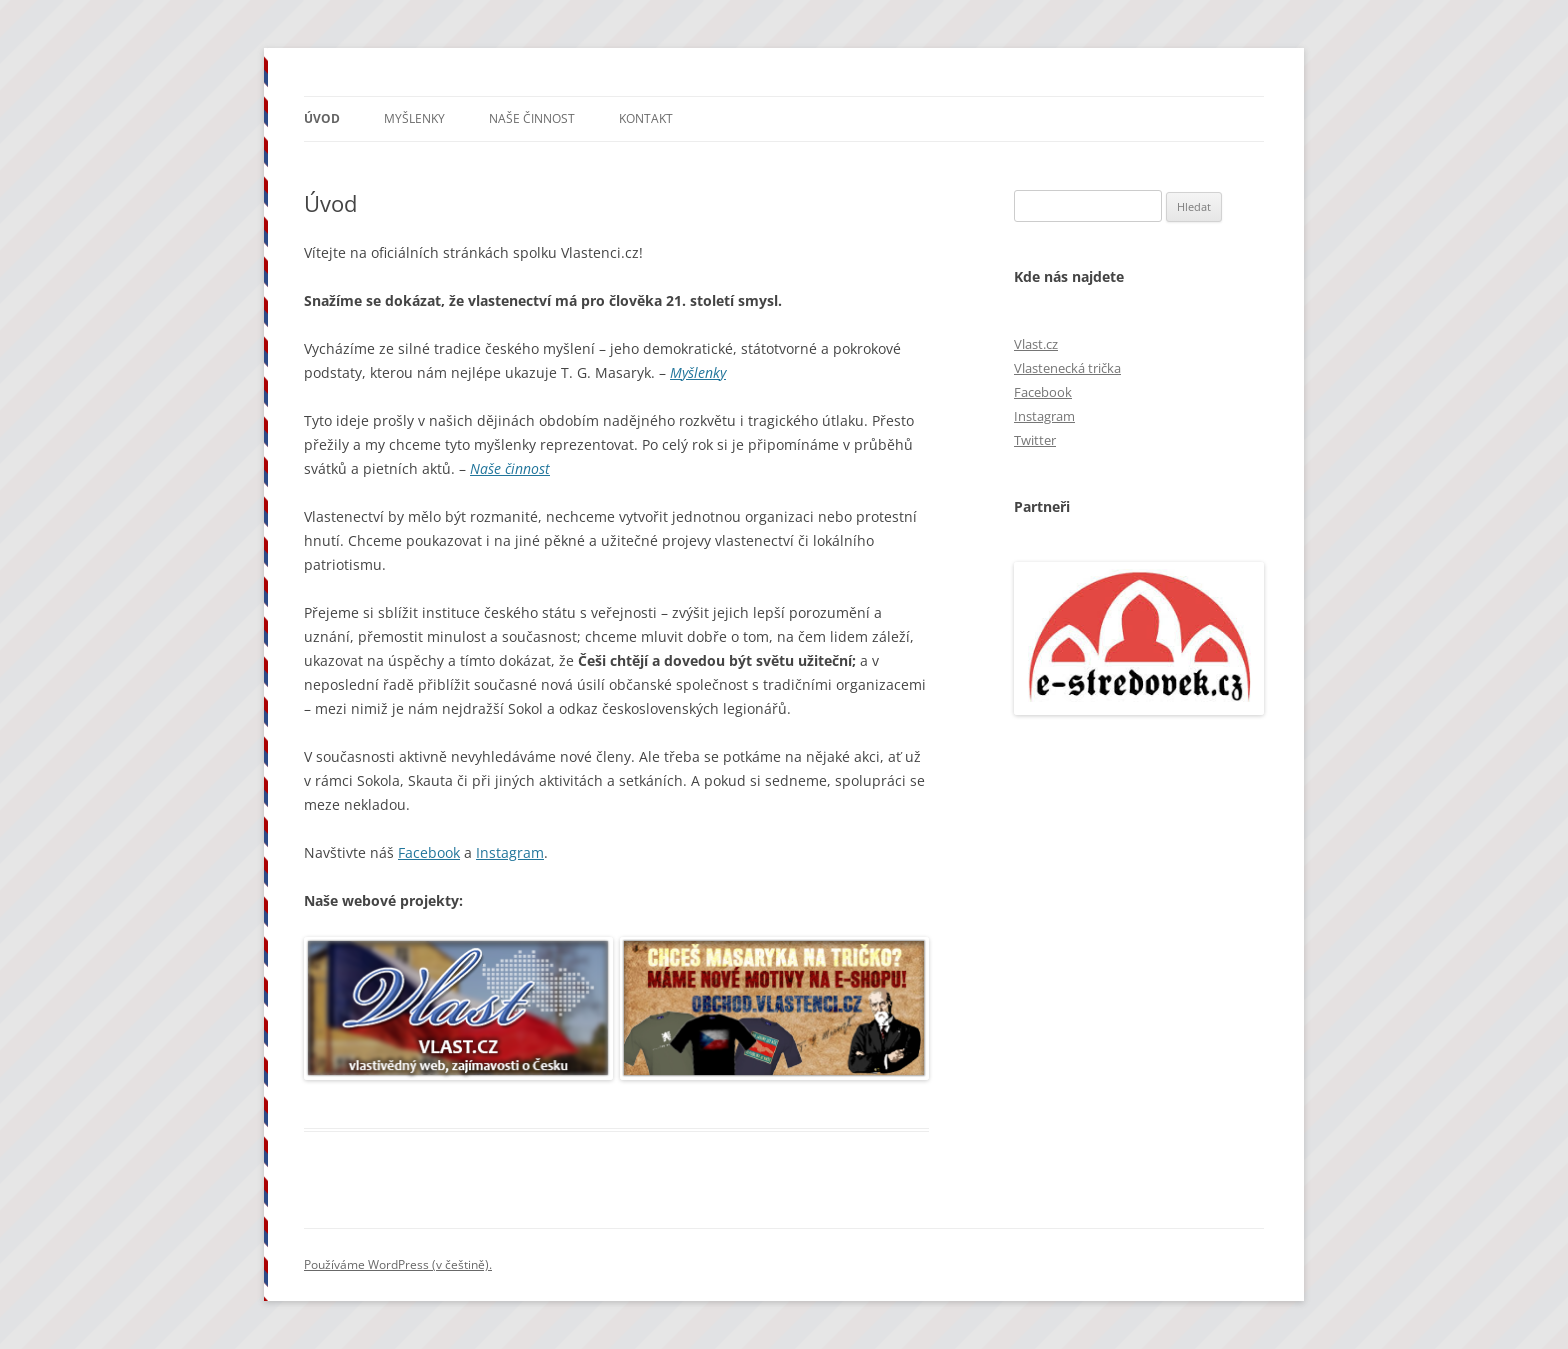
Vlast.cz (1036, 344)
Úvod (322, 118)
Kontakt (646, 118)
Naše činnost (532, 118)
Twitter (1035, 440)
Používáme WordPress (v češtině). (398, 1264)
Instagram (510, 852)
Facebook (429, 852)
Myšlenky (414, 118)
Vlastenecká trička (1067, 368)
